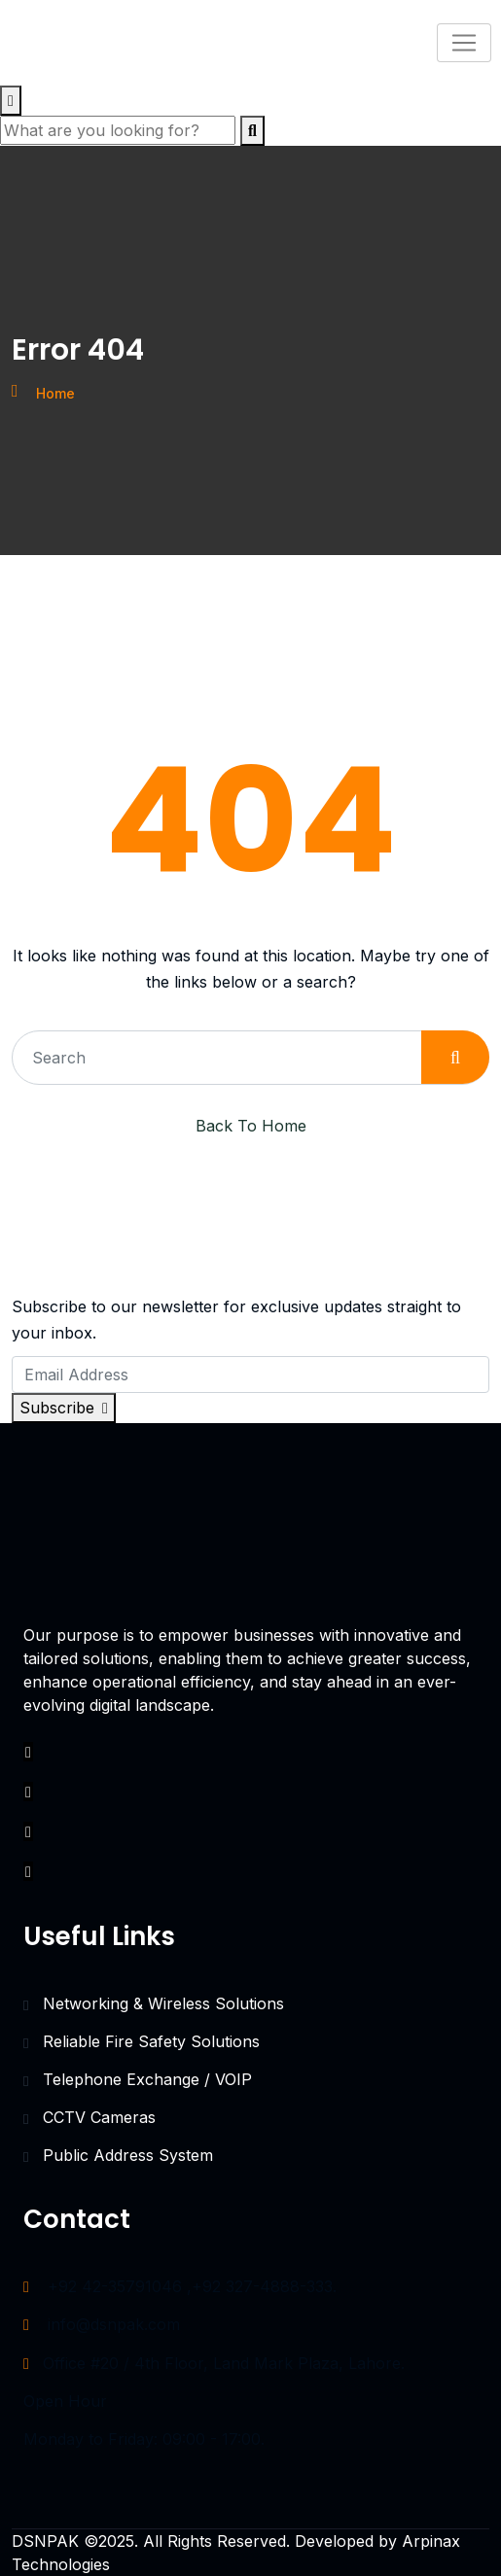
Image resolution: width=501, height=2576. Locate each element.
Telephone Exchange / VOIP (147, 2079)
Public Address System (128, 2155)
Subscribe (63, 1407)
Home (55, 393)
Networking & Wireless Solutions (163, 2003)
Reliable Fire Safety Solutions (151, 2041)
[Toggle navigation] (464, 42)
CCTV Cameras (99, 2117)
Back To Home (251, 1125)
